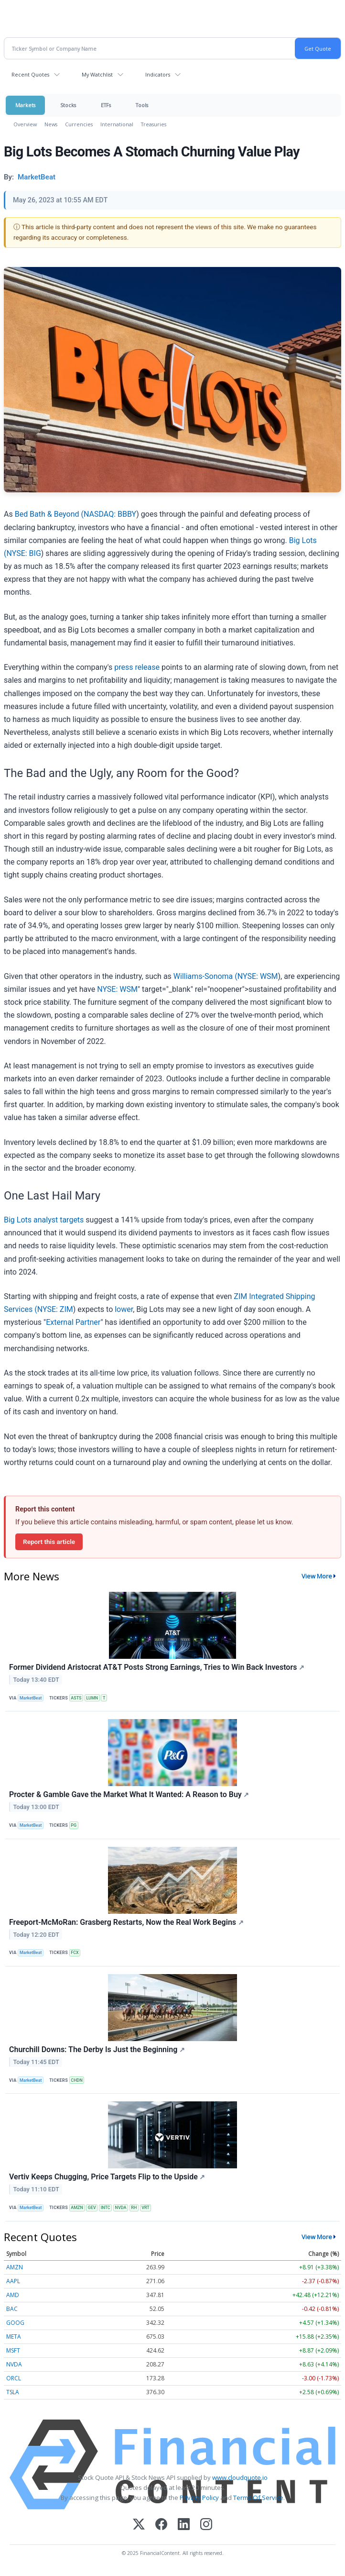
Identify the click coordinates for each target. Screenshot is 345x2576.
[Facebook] (161, 2525)
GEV (92, 2207)
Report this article (49, 1541)
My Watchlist (97, 74)
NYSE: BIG (23, 553)
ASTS (76, 1698)
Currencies (79, 124)
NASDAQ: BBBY (110, 514)
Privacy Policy (199, 2497)
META (13, 2336)
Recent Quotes (30, 74)
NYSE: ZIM (55, 1309)
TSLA (12, 2392)
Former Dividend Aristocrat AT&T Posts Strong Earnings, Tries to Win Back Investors (156, 1667)
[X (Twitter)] (139, 2525)
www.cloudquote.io (240, 2477)
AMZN (77, 2207)
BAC (12, 2309)
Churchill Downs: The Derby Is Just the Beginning (97, 2049)
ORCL (13, 2378)
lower (124, 1309)
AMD (12, 2295)
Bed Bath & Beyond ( (49, 514)
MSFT (13, 2350)
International (116, 124)
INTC (105, 2207)
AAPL (13, 2281)
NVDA (121, 2207)
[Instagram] (206, 2525)
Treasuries (153, 124)
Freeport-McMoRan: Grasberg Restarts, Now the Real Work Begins (126, 1922)
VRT (145, 2207)
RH (134, 2207)
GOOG (15, 2323)
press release (137, 667)
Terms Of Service (258, 2497)
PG (73, 1825)
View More (317, 1576)
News (50, 124)
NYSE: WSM (257, 976)
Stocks (68, 105)
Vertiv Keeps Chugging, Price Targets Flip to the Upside (107, 2176)
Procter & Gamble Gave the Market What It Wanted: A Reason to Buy (129, 1794)
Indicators (157, 74)
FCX (74, 1952)
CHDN (76, 2080)
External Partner (73, 1322)
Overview (25, 124)
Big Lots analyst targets (44, 1219)
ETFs (106, 105)
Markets (25, 105)
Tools (142, 105)
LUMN (92, 1698)
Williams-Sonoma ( (205, 976)
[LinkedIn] (184, 2525)
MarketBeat (31, 1698)
